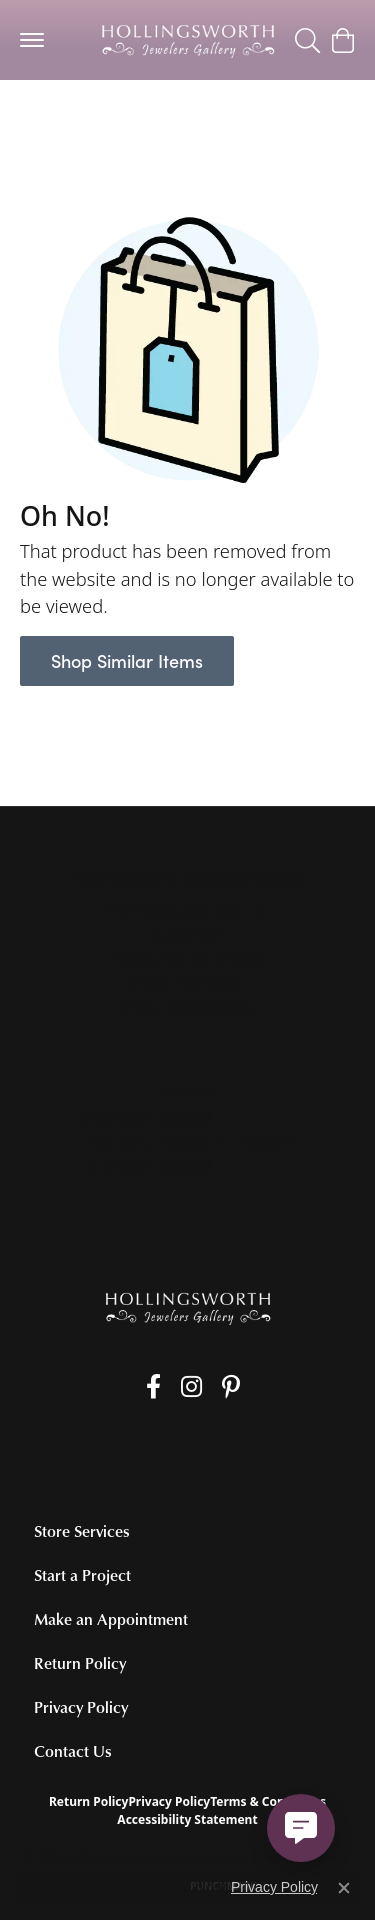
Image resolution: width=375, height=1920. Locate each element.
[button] (307, 40)
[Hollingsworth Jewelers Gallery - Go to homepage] (188, 1307)
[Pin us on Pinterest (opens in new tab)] (231, 1387)
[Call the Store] (187, 983)
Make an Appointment (111, 1619)
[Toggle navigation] (32, 40)
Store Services (82, 1531)
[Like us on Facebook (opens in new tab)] (153, 1387)
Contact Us (73, 1751)
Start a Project (82, 1575)
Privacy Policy (81, 1707)
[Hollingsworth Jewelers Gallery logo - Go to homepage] (188, 40)
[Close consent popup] (344, 1888)
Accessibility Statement (187, 1819)
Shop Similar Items (127, 660)
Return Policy (80, 1663)
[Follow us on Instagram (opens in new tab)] (191, 1387)
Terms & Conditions (268, 1801)
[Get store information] (187, 1008)
